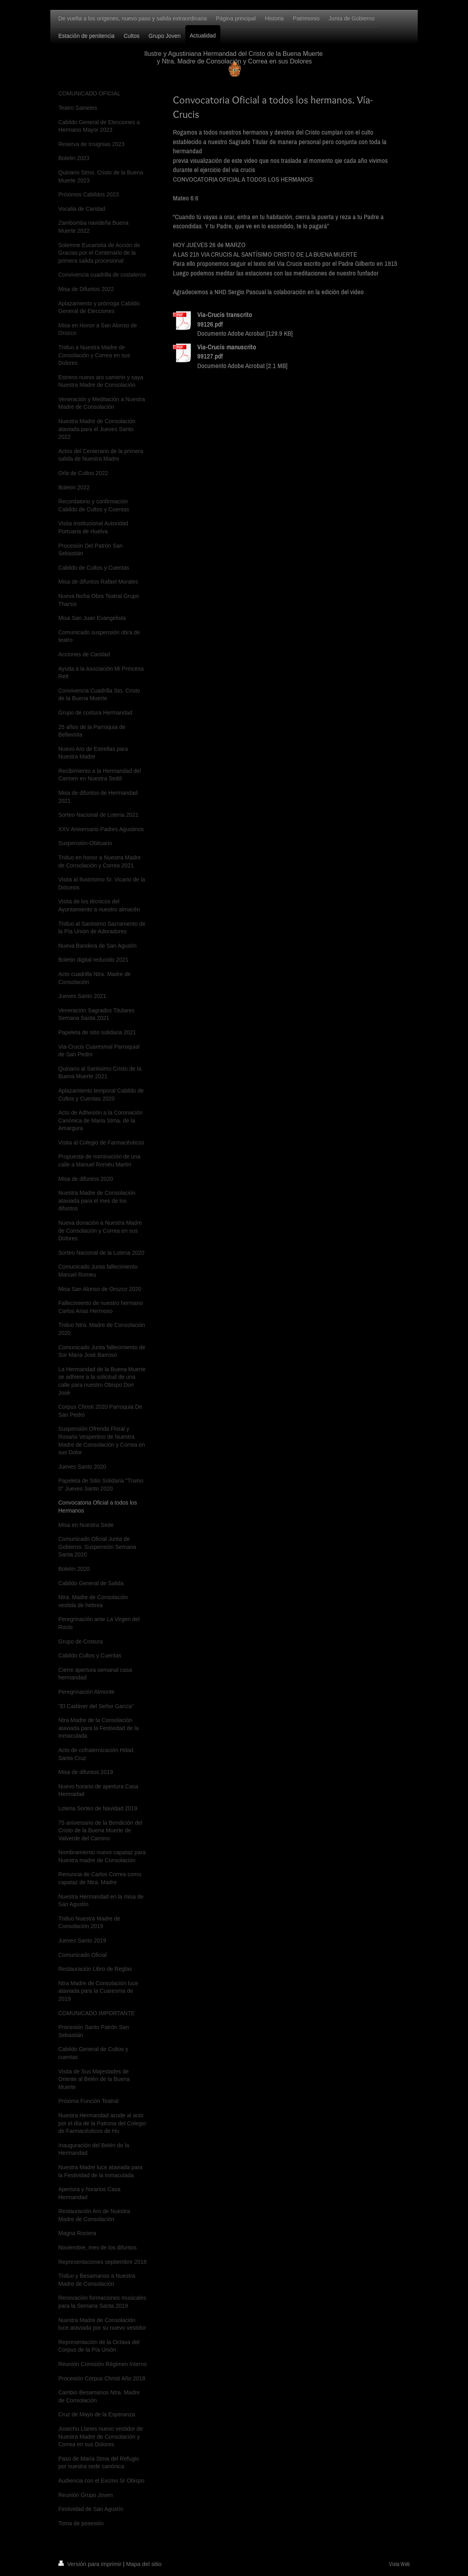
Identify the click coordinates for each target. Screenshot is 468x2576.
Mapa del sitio (144, 2564)
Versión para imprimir (90, 2564)
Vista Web (399, 2564)
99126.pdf (210, 324)
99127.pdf (210, 356)
